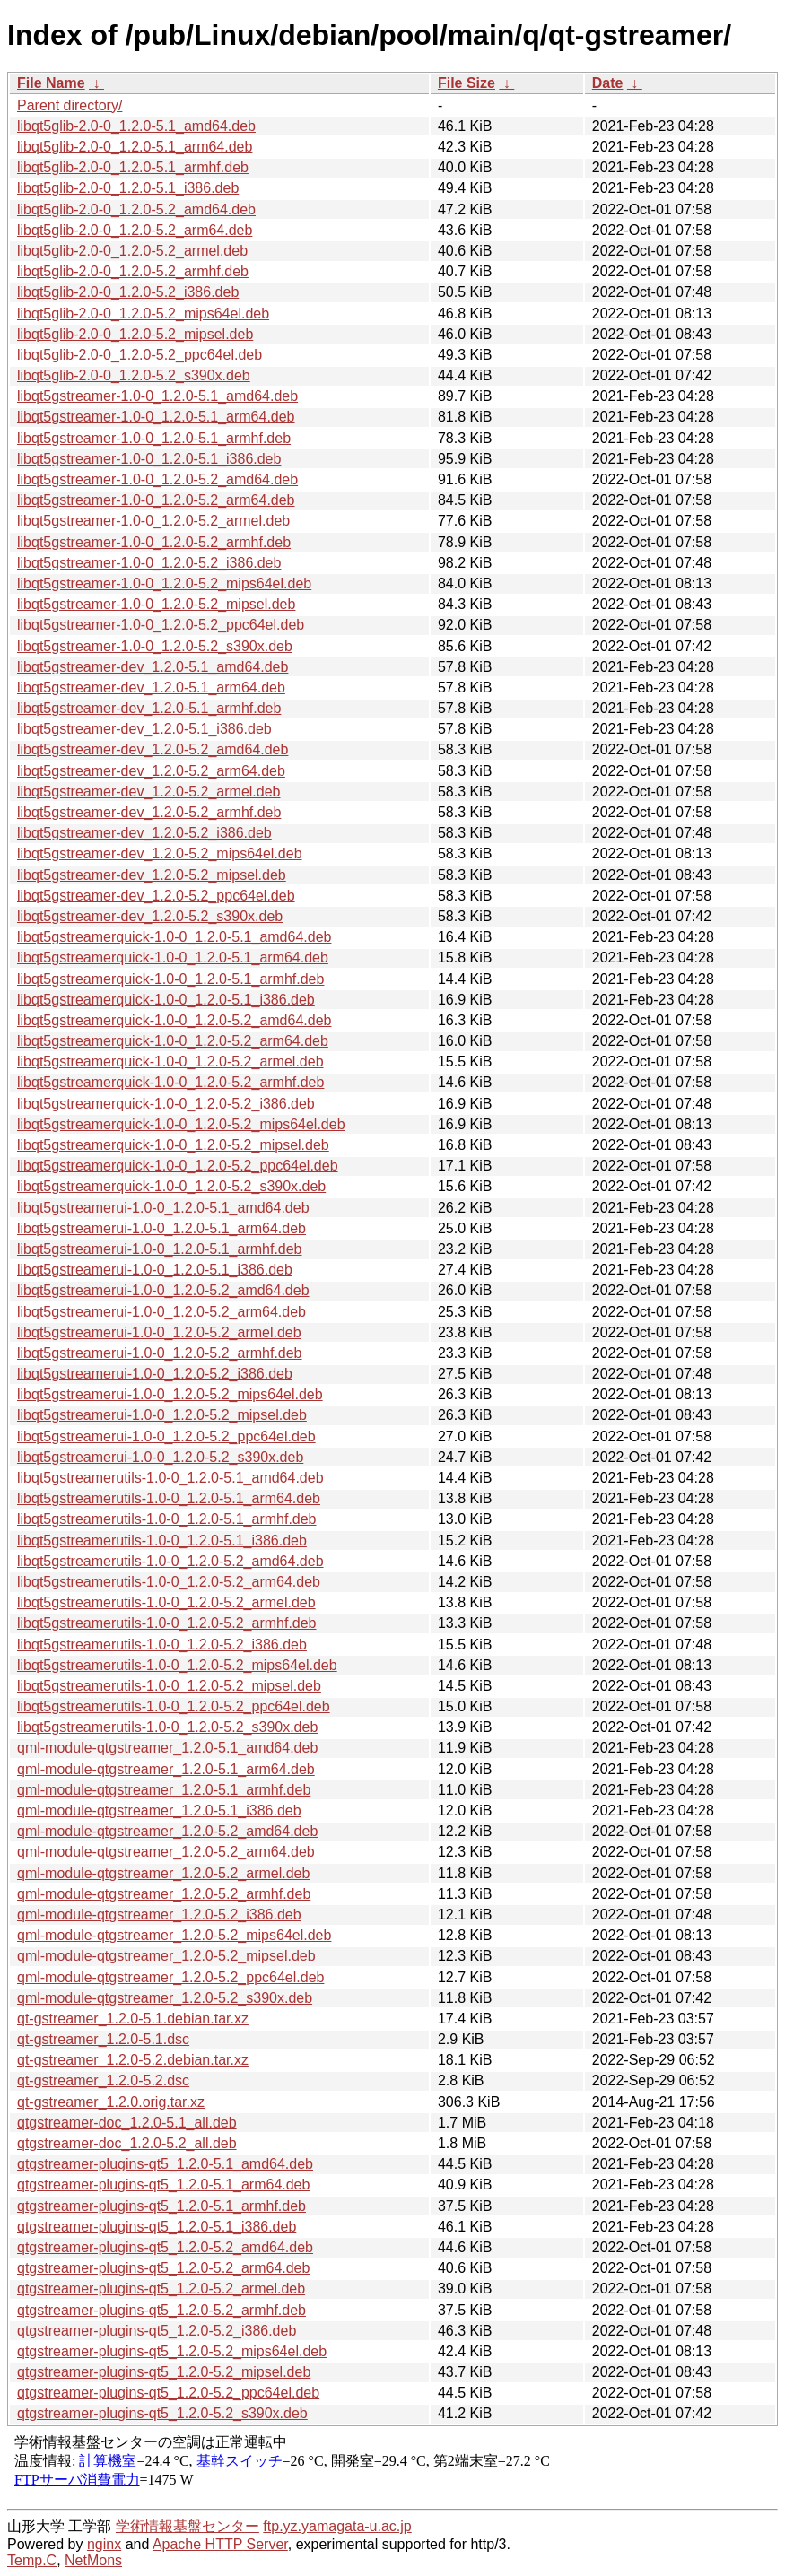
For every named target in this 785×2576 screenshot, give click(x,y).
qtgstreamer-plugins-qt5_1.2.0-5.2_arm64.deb (163, 2268)
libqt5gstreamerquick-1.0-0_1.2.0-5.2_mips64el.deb (181, 1124)
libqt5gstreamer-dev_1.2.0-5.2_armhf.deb (149, 812)
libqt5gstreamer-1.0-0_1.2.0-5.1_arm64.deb (156, 416)
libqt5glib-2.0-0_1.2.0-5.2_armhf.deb (133, 271)
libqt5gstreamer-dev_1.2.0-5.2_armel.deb (149, 791)
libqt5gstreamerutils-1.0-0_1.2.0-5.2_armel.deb (166, 1602)
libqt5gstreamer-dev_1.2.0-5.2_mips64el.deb (159, 853)
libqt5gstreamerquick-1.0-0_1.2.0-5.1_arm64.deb (172, 957)
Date (608, 83)
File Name (51, 83)
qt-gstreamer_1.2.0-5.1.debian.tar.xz (133, 2018)
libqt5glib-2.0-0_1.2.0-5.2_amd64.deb (136, 209)
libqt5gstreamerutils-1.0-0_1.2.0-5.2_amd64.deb (170, 1561)
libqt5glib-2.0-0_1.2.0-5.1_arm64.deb (134, 146)
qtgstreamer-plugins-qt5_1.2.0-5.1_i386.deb (156, 2226)
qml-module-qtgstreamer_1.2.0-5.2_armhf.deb (163, 1894)
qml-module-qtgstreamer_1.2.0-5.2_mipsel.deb (166, 1955)
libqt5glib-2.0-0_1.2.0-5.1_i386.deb (128, 188)
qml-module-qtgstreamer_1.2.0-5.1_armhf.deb (163, 1789)
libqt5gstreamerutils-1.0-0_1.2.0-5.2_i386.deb (162, 1644)
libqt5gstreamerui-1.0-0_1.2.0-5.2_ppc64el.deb (166, 1436)
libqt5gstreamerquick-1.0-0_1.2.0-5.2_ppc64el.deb (177, 1165)
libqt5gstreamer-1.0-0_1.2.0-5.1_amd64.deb (157, 396)
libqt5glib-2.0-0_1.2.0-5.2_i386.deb (128, 292)
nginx (104, 2544)
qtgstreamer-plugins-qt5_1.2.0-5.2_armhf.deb (161, 2310)
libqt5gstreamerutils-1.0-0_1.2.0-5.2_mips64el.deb (177, 1665)
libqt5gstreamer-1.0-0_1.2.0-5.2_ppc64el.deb (160, 624)
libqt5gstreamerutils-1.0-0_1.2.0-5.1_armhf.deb (167, 1519)
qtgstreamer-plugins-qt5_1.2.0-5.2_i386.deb (156, 2330)
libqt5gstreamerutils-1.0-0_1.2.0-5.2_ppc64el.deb (173, 1706)
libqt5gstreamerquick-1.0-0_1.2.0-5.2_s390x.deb (171, 1186)
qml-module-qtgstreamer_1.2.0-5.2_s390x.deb (164, 1998)
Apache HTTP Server (220, 2544)
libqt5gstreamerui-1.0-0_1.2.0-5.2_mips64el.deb (170, 1394)
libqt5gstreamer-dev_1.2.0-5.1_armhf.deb (149, 708)
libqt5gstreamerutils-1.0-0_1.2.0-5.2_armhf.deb (167, 1623)
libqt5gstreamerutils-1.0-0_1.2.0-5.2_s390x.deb (167, 1727)
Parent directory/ (69, 105)
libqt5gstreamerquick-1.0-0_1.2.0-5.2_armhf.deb (170, 1082)
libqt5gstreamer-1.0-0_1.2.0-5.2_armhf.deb (154, 542)
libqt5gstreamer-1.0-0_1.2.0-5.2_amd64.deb (157, 479)
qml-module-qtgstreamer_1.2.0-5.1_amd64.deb (167, 1747)
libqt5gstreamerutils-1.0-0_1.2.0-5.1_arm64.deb (168, 1498)
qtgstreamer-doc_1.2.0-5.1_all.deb (127, 2122)
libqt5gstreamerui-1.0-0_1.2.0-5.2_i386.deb (154, 1373)
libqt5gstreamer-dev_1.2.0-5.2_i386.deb (144, 832)
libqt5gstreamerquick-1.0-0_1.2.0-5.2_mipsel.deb (173, 1145)
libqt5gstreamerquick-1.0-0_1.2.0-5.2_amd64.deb (174, 1020)
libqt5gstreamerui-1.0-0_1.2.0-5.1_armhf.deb (159, 1249)
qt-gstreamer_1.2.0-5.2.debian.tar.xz (133, 2059)
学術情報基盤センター (187, 2526)
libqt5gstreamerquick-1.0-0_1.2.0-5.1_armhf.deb (170, 979)
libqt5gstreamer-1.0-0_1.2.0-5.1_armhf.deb (154, 438)
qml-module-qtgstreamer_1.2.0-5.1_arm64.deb (166, 1769)
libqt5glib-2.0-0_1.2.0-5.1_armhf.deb (133, 167)
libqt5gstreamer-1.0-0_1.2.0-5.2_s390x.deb (154, 646)
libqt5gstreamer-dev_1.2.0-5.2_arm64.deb (151, 771)
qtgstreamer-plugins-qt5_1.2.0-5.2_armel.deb (161, 2288)
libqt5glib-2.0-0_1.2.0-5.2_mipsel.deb (135, 334)
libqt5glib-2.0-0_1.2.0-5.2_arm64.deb (134, 230)
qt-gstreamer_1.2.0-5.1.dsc (103, 2039)
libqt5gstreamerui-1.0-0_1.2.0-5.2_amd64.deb (163, 1290)
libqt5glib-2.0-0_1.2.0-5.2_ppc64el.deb (139, 354)
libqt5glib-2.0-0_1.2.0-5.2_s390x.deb (133, 375)
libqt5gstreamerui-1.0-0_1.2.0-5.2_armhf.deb (159, 1353)
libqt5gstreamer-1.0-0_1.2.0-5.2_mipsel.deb (156, 604)
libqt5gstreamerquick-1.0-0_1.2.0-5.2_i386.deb (166, 1103)
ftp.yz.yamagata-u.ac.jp (337, 2526)
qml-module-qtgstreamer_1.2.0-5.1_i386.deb (159, 1810)
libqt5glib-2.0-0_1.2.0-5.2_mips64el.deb (143, 313)
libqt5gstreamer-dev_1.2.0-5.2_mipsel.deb (151, 875)
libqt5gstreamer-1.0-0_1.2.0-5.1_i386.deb (149, 458)
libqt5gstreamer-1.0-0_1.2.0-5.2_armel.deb (153, 520)
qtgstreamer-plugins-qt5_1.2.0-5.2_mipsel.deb (163, 2372)
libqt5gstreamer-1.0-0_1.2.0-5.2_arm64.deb (156, 500)
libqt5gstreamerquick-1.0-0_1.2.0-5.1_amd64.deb (174, 936)
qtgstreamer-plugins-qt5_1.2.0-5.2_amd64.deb (165, 2247)
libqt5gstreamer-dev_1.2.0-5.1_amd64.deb (152, 666)
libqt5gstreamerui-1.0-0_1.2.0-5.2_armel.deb (159, 1332)
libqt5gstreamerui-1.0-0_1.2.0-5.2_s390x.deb (160, 1457)
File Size (466, 83)
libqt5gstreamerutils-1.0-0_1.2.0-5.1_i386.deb (162, 1540)
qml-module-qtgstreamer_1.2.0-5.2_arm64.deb (166, 1851)
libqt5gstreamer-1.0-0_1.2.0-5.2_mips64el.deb (164, 583)
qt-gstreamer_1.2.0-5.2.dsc (103, 2080)
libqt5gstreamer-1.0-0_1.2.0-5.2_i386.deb (149, 562)
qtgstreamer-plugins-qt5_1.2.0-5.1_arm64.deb (163, 2184)
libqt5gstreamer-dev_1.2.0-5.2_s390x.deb (150, 916)
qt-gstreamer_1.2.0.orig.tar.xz (111, 2102)
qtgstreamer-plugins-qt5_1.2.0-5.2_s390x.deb (162, 2413)
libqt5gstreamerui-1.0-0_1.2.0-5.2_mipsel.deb (162, 1415)
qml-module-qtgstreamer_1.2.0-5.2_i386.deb (159, 1914)
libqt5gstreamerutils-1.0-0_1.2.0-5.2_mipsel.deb (169, 1685)
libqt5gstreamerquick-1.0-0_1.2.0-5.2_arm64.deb (172, 1041)
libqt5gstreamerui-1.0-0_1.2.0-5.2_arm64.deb (161, 1311)
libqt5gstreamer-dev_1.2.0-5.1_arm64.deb (151, 687)
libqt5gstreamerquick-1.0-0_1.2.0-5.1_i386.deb (166, 999)
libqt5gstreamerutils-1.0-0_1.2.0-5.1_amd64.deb (170, 1477)
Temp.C (32, 2560)
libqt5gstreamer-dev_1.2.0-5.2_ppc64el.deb (156, 895)
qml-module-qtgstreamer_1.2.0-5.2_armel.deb (163, 1873)
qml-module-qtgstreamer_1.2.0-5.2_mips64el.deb (174, 1935)
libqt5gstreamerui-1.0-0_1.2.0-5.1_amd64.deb (163, 1207)
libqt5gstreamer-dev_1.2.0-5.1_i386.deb (144, 728)
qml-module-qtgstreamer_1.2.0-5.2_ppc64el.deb (170, 1977)
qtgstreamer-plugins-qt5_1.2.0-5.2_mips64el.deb (172, 2351)
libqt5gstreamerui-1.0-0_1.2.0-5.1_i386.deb (154, 1269)
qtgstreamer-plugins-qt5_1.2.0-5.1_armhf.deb (161, 2206)
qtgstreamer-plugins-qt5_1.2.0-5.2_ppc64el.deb (168, 2392)
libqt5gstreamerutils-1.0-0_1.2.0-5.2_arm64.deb (168, 1581)
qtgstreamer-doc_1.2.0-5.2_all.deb (127, 2143)
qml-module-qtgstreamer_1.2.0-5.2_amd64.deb (167, 1831)
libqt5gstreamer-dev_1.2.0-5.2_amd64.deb (152, 749)
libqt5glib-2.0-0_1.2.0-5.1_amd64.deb (136, 126)
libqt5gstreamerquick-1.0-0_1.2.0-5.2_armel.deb (170, 1061)
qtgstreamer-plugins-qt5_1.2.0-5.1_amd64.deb (165, 2163)
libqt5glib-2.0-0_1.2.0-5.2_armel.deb (132, 250)
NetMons (93, 2560)
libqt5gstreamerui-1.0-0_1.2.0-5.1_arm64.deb (161, 1228)
